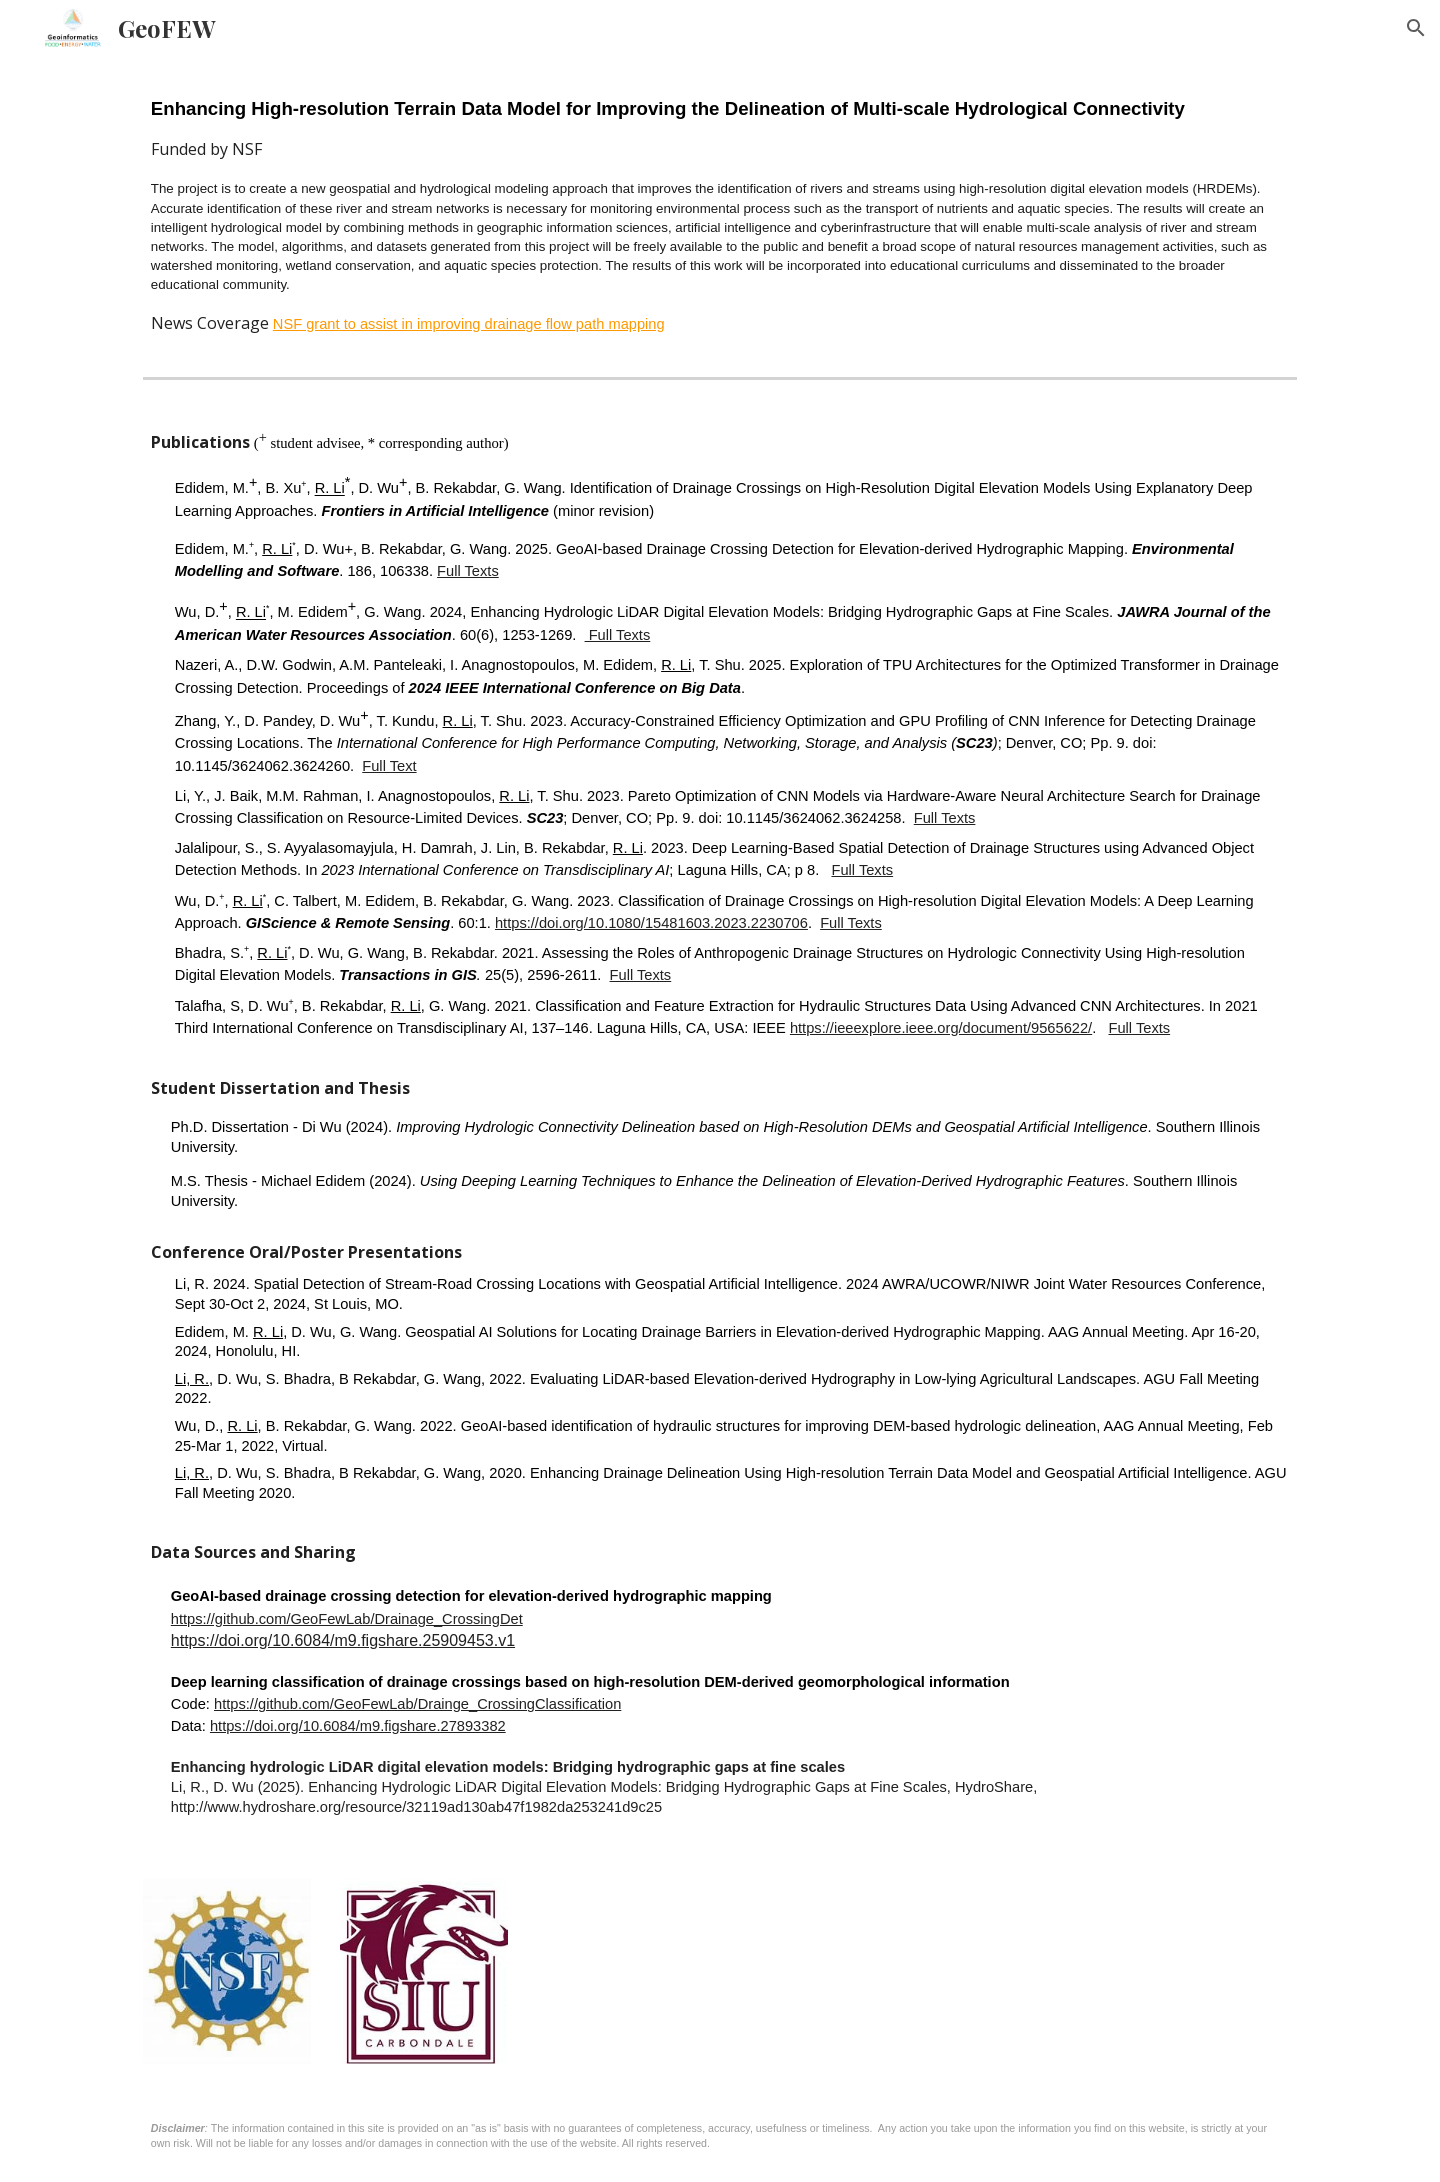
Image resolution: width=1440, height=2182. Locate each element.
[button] (1416, 28)
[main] (720, 212)
